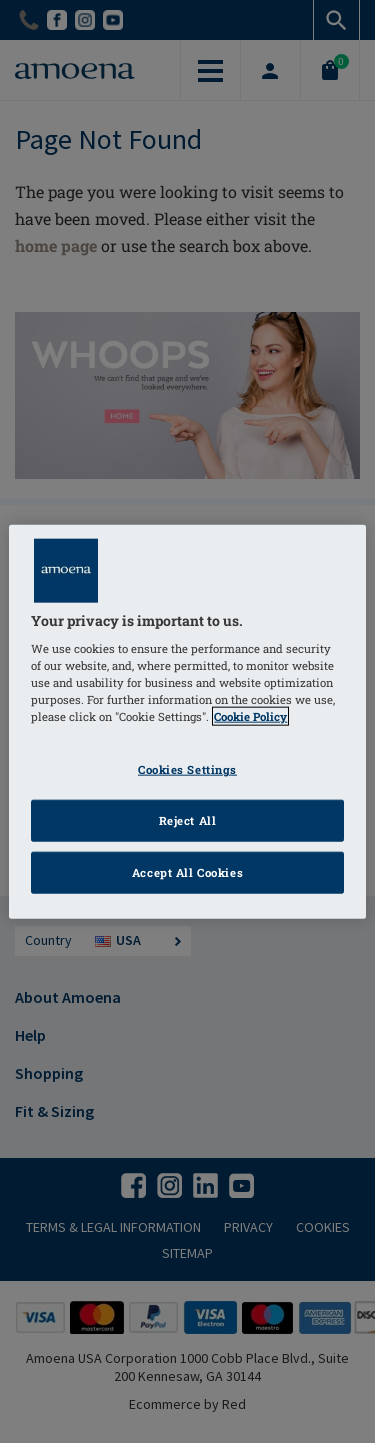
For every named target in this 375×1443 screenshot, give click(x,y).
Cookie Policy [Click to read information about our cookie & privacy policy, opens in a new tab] (250, 716)
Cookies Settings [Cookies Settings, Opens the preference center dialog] (187, 769)
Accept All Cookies (187, 872)
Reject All (188, 820)
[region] (187, 721)
